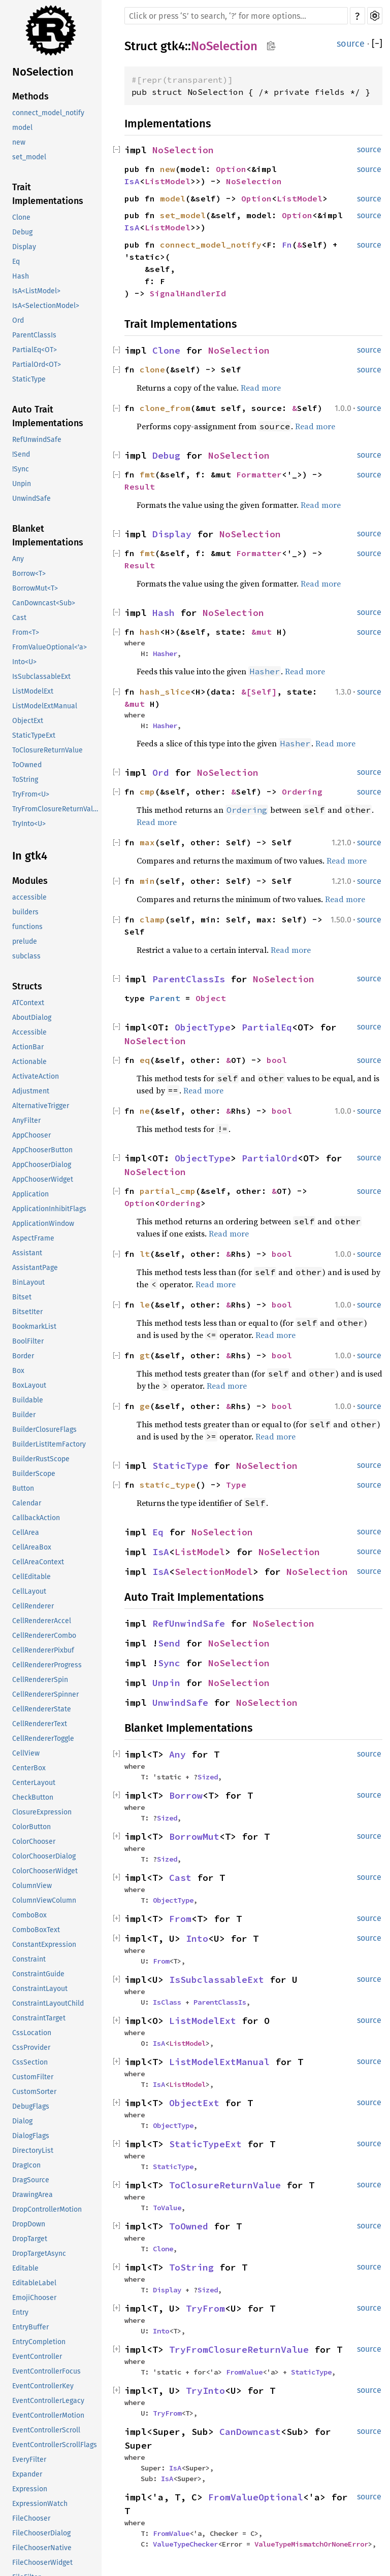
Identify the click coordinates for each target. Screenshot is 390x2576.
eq (145, 1060)
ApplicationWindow (43, 1223)
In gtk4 (29, 856)
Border (23, 1356)
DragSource (30, 2180)
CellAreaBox (31, 1547)
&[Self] (259, 691)
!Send (21, 454)
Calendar (26, 1503)
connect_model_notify (48, 113)
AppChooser (31, 1135)
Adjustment (30, 1091)
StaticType (29, 379)
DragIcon (26, 2165)
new (18, 142)
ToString (25, 779)
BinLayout (28, 1282)
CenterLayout (33, 1782)
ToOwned (27, 765)
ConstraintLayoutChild (48, 2003)
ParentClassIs (34, 335)
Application (30, 1194)
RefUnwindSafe (36, 439)
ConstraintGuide (38, 1974)
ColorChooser (33, 1841)
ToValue (167, 2207)
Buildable (27, 1400)
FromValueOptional (255, 2497)
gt (145, 1355)
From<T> (25, 632)
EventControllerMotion (48, 2415)
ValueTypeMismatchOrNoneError (311, 2544)
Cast (19, 617)
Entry (20, 2312)
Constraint (29, 1959)
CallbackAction (36, 1518)
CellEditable (31, 1576)
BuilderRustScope (41, 1459)
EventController (37, 2356)
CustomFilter (32, 2077)
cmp (147, 791)
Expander (27, 2474)
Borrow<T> (29, 573)
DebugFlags (30, 2106)
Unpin (21, 483)
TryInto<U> (29, 823)
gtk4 (172, 46)
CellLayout (29, 1591)
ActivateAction (35, 1076)
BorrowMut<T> (35, 588)
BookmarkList (34, 1326)
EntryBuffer (30, 2327)
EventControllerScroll (46, 2430)
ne (145, 1111)
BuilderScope (33, 1473)
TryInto (205, 2390)
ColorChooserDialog (44, 1856)
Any (18, 559)
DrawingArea (32, 2194)
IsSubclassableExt (41, 676)
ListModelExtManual (44, 706)
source (351, 43)
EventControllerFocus (46, 2371)
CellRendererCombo (44, 1635)
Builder (24, 1415)
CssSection (30, 2062)
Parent (165, 998)
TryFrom (205, 2308)
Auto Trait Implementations (47, 416)
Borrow (186, 1795)
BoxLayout (29, 1385)
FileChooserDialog (41, 2533)
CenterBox (29, 1768)
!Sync (20, 469)
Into (197, 1938)
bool (277, 1060)
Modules (30, 880)
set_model (29, 157)
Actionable (29, 1061)
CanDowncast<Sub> (43, 603)
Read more (261, 387)
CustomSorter (34, 2091)
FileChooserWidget (42, 2562)
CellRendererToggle (43, 1738)
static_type (168, 1485)
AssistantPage (35, 1267)
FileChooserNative (42, 2548)
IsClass (167, 2002)
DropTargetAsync (39, 2253)
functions (27, 926)
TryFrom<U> (30, 794)
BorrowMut (194, 1836)
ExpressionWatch (40, 2503)
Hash (20, 276)
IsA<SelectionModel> (45, 305)
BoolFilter (28, 1341)
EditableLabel (34, 2283)
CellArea (25, 1532)
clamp (152, 919)
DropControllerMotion (47, 2209)
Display (24, 247)
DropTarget (29, 2239)
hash (150, 632)
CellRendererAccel (41, 1621)
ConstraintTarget (39, 2018)
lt (145, 1254)
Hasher (165, 653)
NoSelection (43, 72)
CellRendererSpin (40, 1679)
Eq (16, 261)
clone (152, 369)
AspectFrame (33, 1238)
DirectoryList (32, 2150)
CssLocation (31, 2033)
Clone (21, 217)
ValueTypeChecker (185, 2544)
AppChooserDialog (41, 1164)
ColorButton (31, 1827)
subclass (26, 956)
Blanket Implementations (47, 535)
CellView (26, 1753)
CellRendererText (39, 1724)
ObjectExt (27, 720)
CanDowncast (250, 2431)
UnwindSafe (31, 498)
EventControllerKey (43, 2386)
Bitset (21, 1297)
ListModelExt (32, 691)
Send (169, 1643)
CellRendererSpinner (45, 1694)
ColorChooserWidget (45, 1871)
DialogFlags (30, 2136)
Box (18, 1370)
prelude (24, 941)
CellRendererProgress (47, 1665)
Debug (22, 232)
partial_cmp (168, 1191)
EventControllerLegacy (48, 2400)
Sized (208, 1776)
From (180, 1919)
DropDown (28, 2224)
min (147, 881)
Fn (287, 244)
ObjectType (203, 1027)
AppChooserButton (42, 1150)
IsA (132, 181)
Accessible (29, 1032)
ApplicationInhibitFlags (49, 1209)
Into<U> (24, 662)
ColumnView (32, 1885)
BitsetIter (27, 1312)
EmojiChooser (34, 2297)
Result (139, 487)
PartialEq (267, 1027)
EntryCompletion (39, 2342)
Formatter (259, 474)
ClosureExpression (42, 1812)
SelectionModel (214, 1571)
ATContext (28, 1003)
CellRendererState (41, 1709)
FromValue (244, 2372)
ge (145, 1406)
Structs (27, 986)
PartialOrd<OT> (36, 364)
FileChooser (31, 2518)
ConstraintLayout (40, 1988)
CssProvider (31, 2047)
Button (23, 1488)
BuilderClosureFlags (44, 1429)
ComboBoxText (36, 1930)
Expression (29, 2489)
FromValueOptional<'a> (49, 647)
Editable (25, 2268)
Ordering (302, 791)
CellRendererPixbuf (43, 1650)
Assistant (27, 1253)
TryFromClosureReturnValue (56, 809)
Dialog (22, 2121)
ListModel (167, 181)
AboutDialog (31, 1017)
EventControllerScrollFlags (54, 2445)
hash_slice (165, 691)
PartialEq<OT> (34, 350)
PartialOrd (270, 1158)
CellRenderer (33, 1606)
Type (236, 1485)
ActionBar (28, 1047)
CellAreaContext (38, 1562)
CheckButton (32, 1797)
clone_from (165, 408)
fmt (147, 474)
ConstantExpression (44, 1944)
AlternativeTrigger (40, 1106)
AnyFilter (26, 1120)
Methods (30, 96)
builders (25, 912)
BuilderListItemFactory (49, 1444)
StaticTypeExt (33, 735)
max (147, 842)
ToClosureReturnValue (47, 750)
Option (231, 169)
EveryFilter (29, 2459)
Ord (18, 320)
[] (377, 43)
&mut (264, 632)
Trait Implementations (47, 194)
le (145, 1304)
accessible (29, 897)
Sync (169, 1663)
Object (211, 998)
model (22, 127)
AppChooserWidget (42, 1179)
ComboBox (29, 1915)
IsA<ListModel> (36, 291)
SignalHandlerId (188, 293)
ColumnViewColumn (44, 1900)
